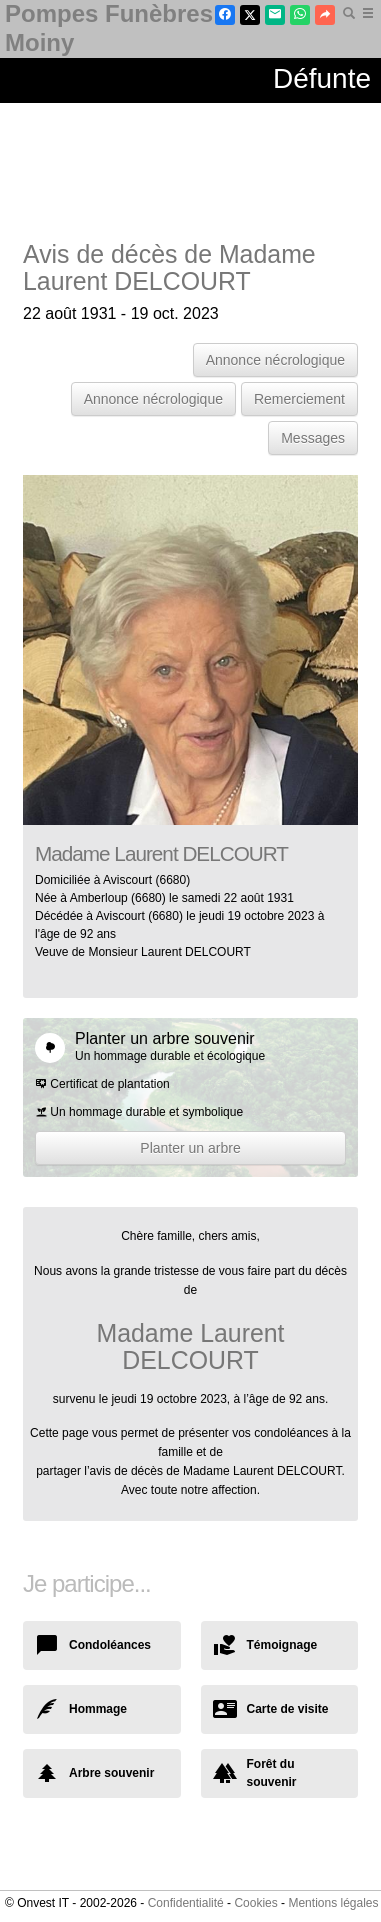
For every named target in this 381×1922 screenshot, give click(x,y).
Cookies (255, 1903)
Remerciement (299, 399)
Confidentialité (186, 1903)
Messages (313, 438)
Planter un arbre (190, 1148)
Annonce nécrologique (275, 360)
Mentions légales (333, 1903)
